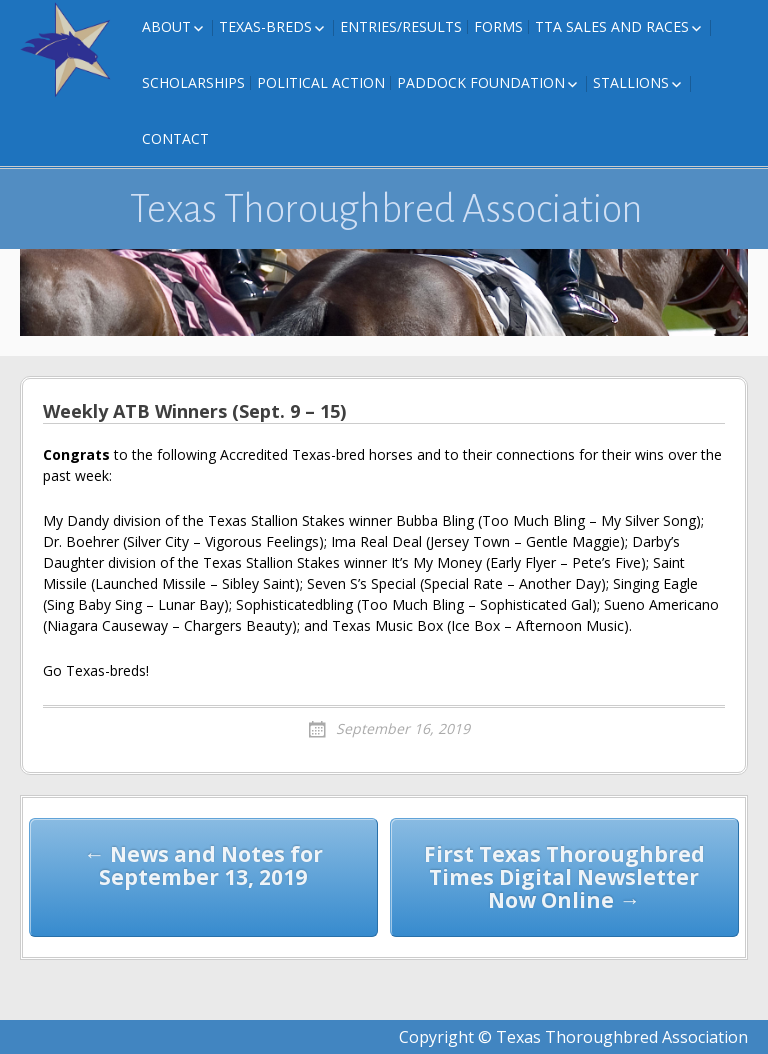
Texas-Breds (265, 26)
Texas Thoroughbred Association (386, 209)
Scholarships (193, 82)
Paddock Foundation (481, 82)
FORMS (498, 26)
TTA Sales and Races (612, 26)
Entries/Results (401, 26)
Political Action (321, 82)
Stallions (631, 82)
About (166, 26)
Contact (175, 138)
